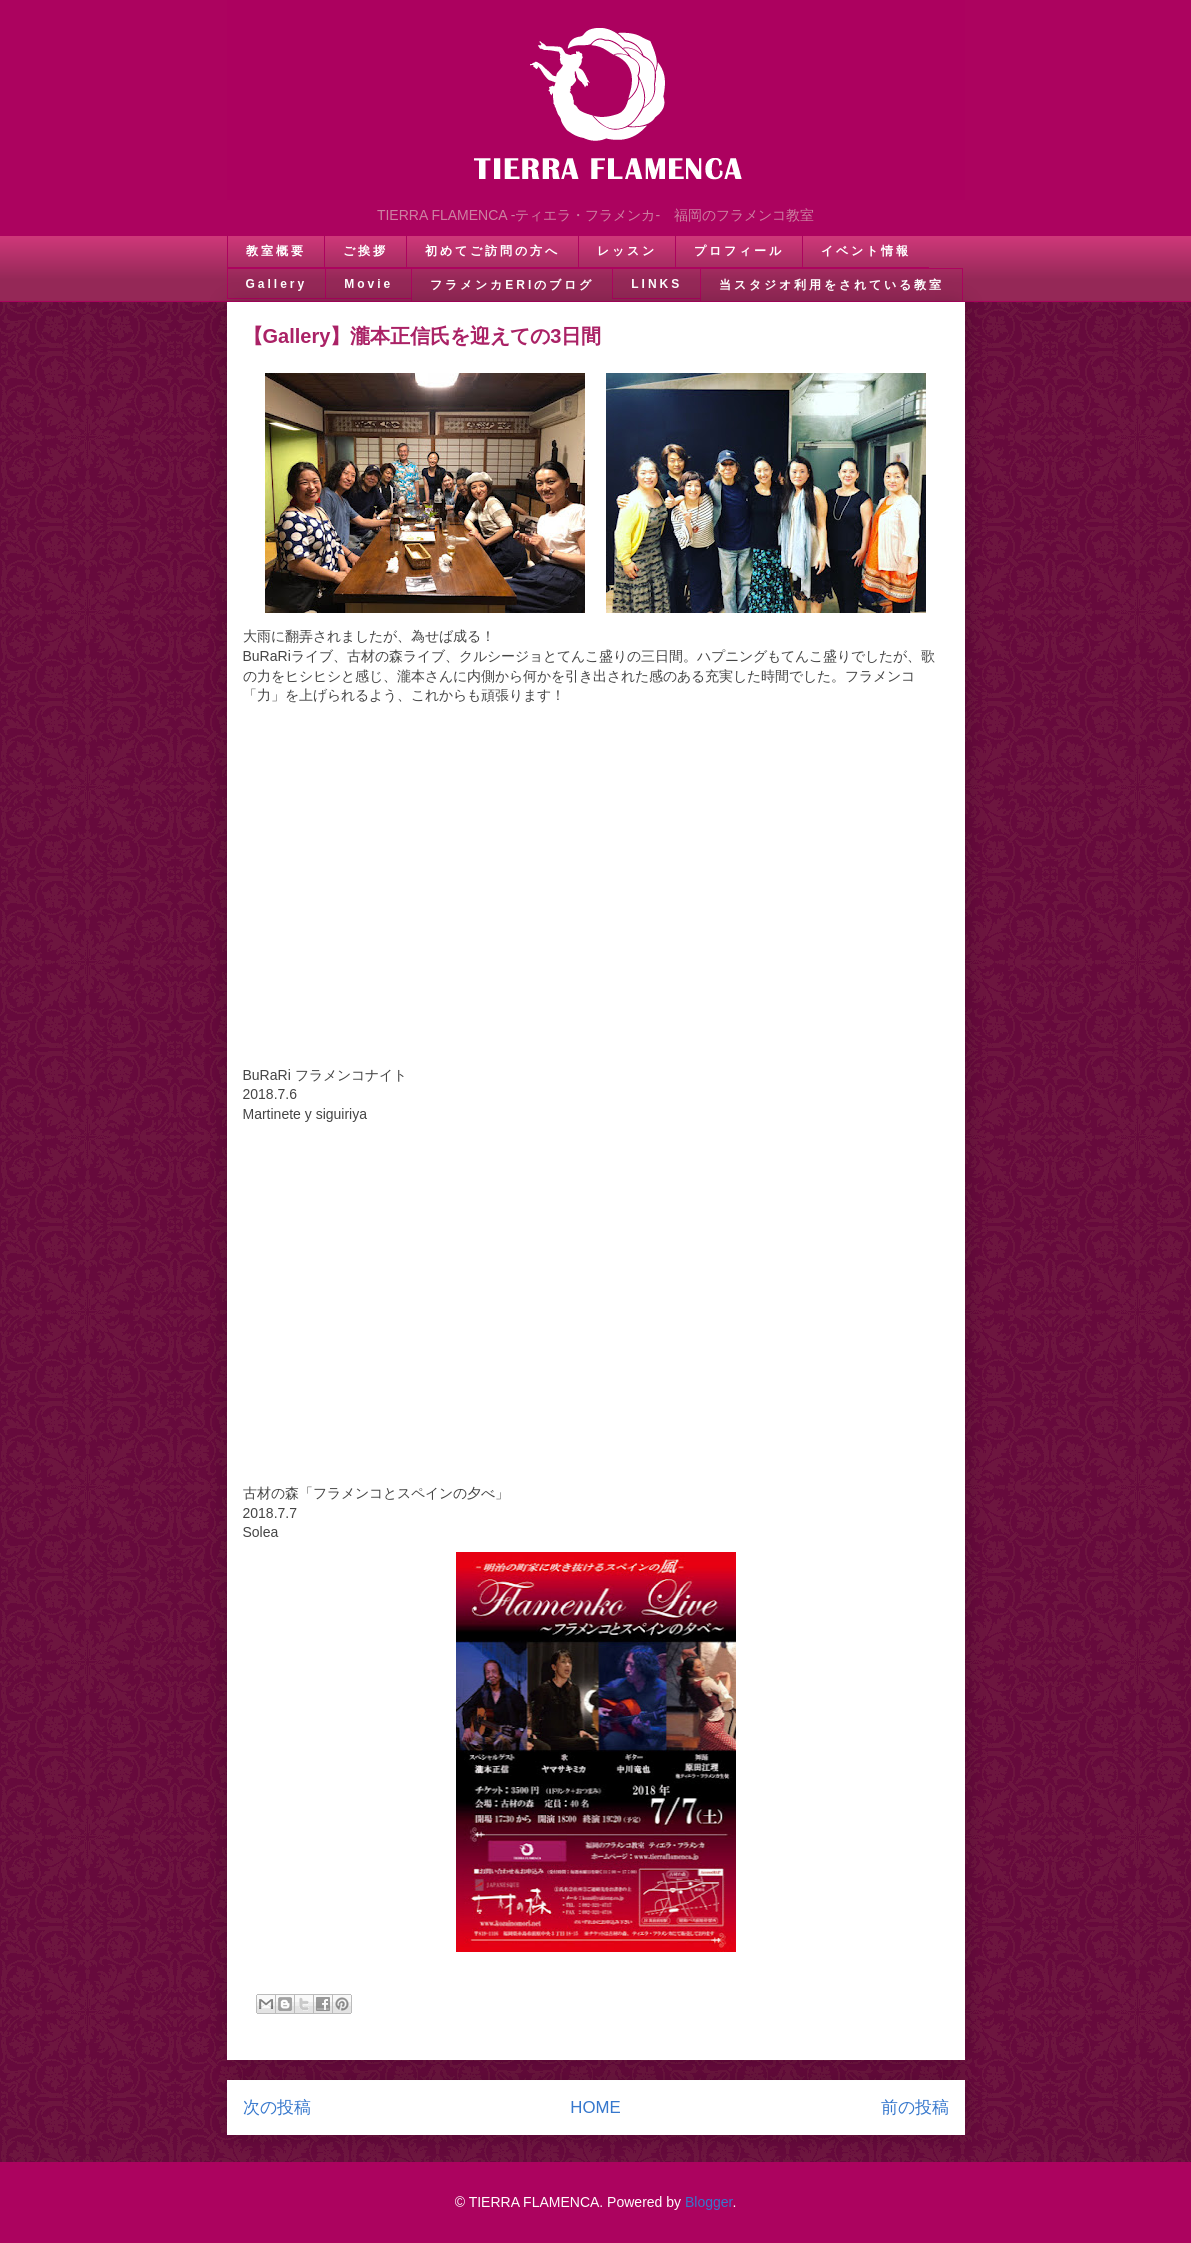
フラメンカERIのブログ (512, 285)
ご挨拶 (365, 251)
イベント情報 (866, 251)
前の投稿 (915, 2107)
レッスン (627, 251)
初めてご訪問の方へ (492, 251)
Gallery (277, 284)
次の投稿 (277, 2107)
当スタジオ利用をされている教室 (831, 285)
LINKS (656, 284)
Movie (368, 284)
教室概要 (276, 251)
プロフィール (739, 251)
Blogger (708, 2202)
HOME (595, 2107)
